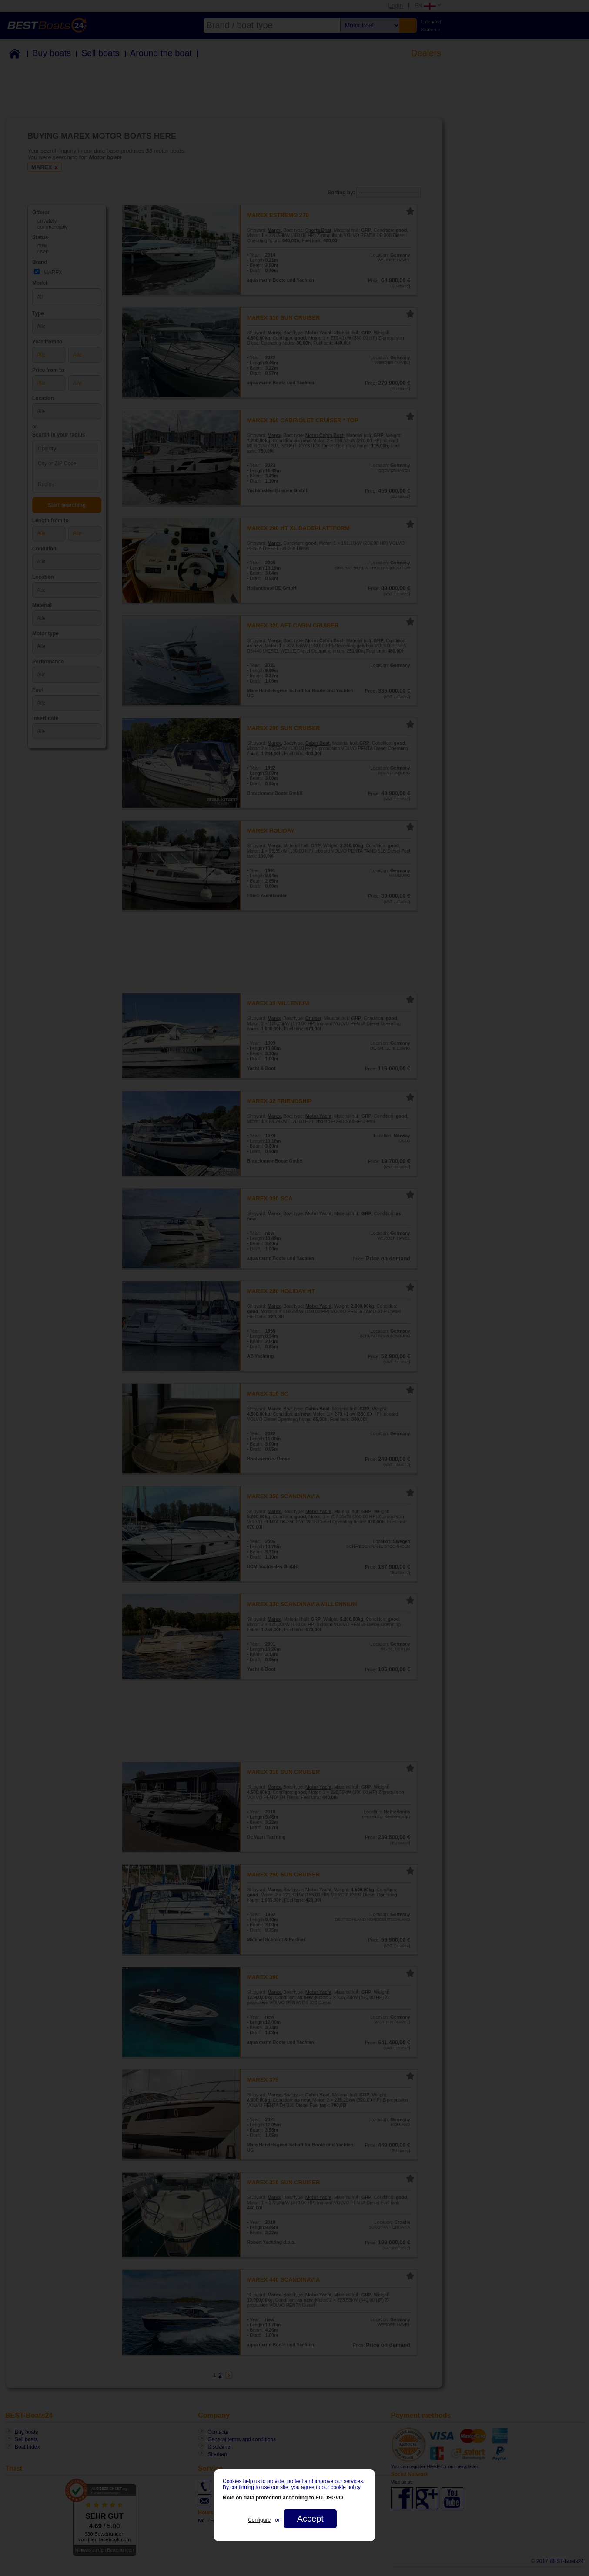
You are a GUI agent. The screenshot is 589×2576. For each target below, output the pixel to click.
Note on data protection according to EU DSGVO (283, 2498)
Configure (259, 2520)
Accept (310, 2518)
